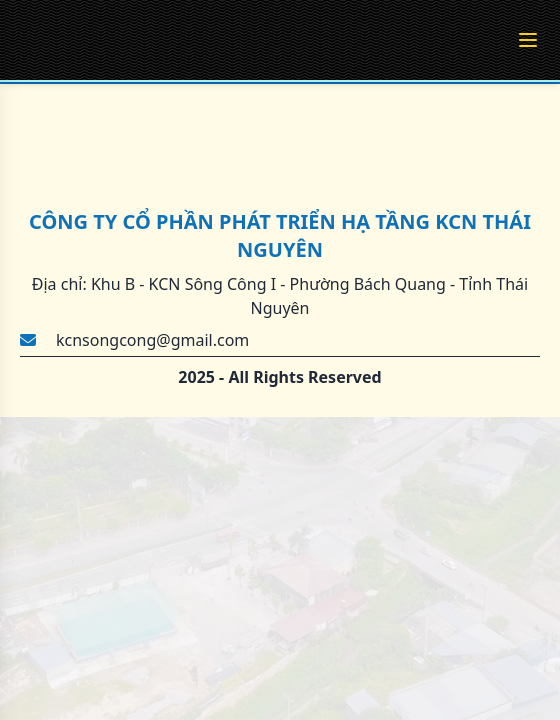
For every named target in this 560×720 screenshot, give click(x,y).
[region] (280, 360)
